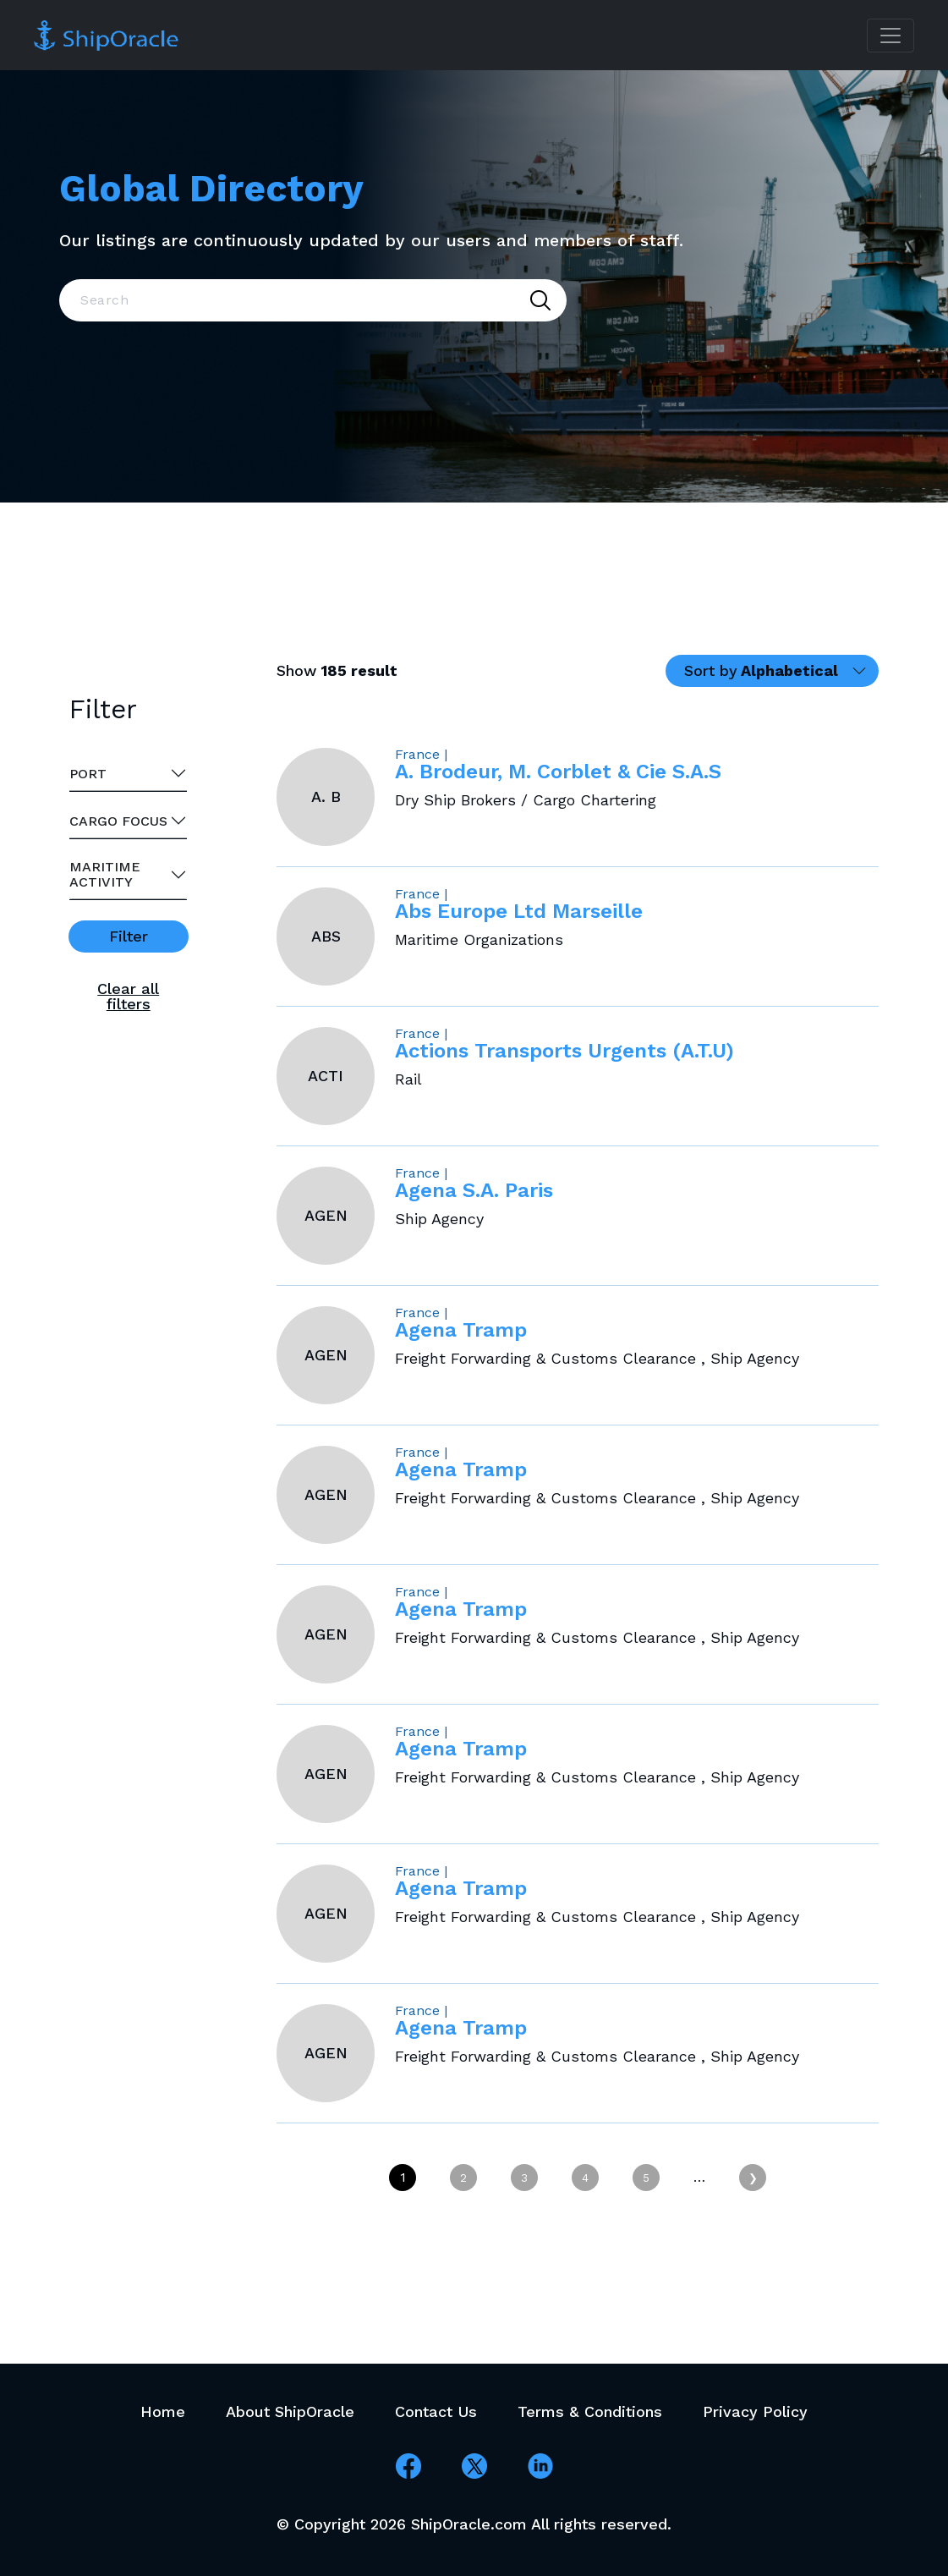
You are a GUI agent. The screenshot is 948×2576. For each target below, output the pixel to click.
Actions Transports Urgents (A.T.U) (564, 1051)
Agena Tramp (461, 1330)
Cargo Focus (118, 821)
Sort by (761, 670)
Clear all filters (128, 996)
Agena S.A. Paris (474, 1190)
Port (88, 774)
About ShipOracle (290, 2411)
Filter (128, 936)
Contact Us (436, 2411)
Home (162, 2411)
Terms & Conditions (590, 2411)
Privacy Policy (755, 2411)
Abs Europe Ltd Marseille (519, 911)
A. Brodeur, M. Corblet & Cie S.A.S (558, 771)
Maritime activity (104, 874)
